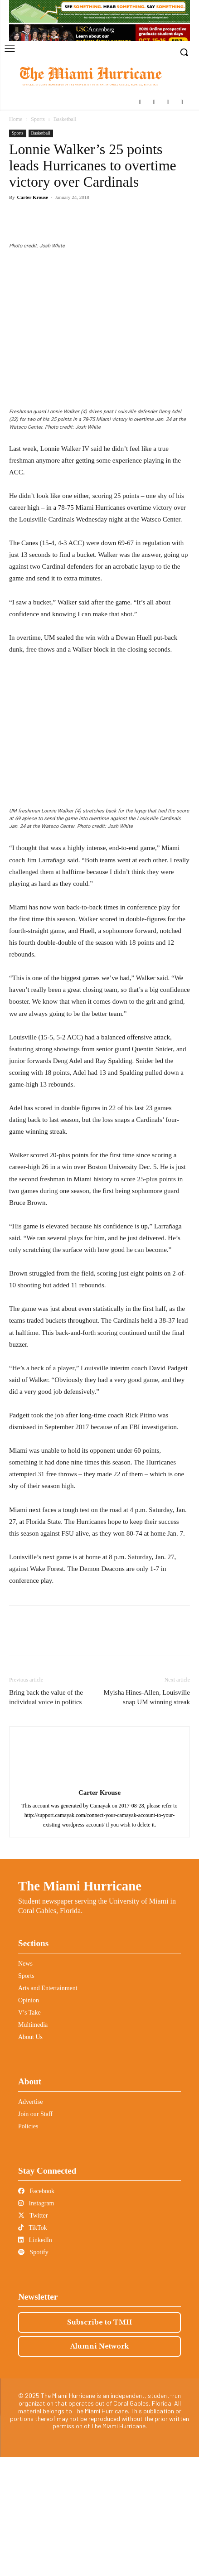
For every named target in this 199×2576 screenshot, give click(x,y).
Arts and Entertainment (48, 2106)
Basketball (65, 119)
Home (15, 119)
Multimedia (33, 2143)
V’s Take (29, 2131)
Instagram (36, 2322)
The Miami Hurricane (79, 2004)
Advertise (30, 2220)
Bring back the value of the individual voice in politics (46, 1816)
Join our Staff (35, 2232)
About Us (30, 2155)
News (25, 2082)
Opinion (28, 2119)
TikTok (32, 2346)
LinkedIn (35, 2358)
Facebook (36, 2309)
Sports (38, 119)
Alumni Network (99, 2465)
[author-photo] (99, 1898)
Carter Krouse (32, 197)
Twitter (33, 2334)
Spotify (33, 2371)
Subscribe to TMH (99, 2441)
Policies (28, 2245)
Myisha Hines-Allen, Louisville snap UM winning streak (147, 1816)
